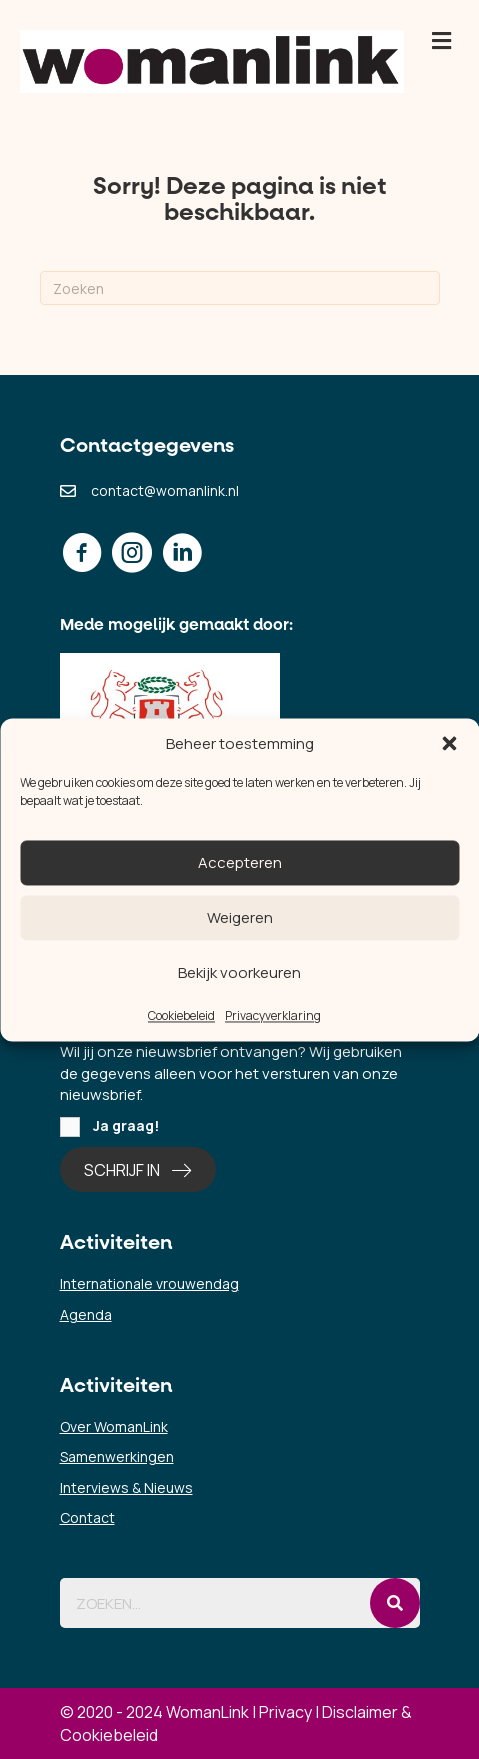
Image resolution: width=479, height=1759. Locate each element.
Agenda (86, 1314)
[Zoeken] (240, 288)
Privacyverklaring (273, 1016)
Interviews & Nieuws (126, 1487)
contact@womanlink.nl (165, 490)
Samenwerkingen (117, 1456)
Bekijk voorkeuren (239, 972)
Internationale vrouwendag (149, 1283)
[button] (449, 744)
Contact (87, 1517)
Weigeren (240, 917)
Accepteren (240, 862)
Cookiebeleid (181, 1016)
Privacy (285, 1712)
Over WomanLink (114, 1426)
